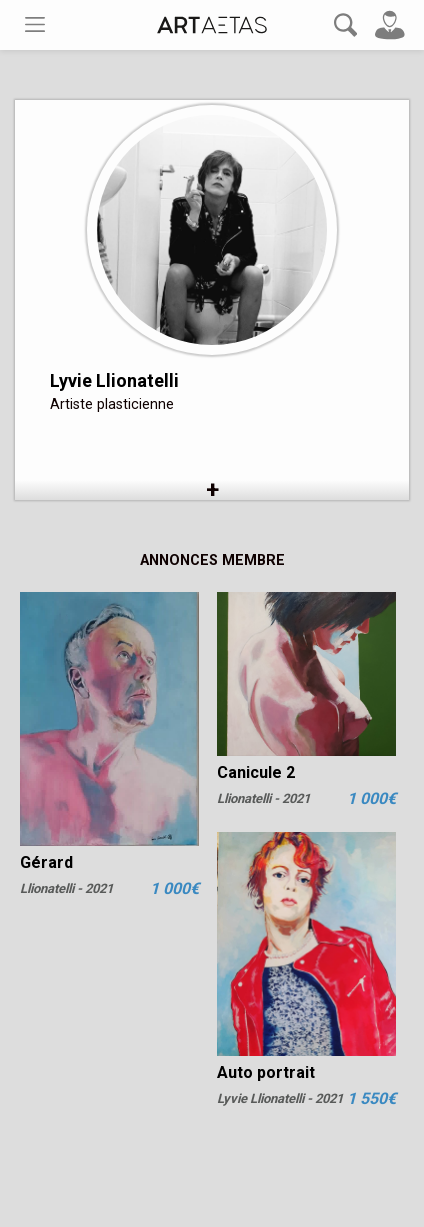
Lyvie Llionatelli (114, 380)
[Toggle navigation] (35, 24)
